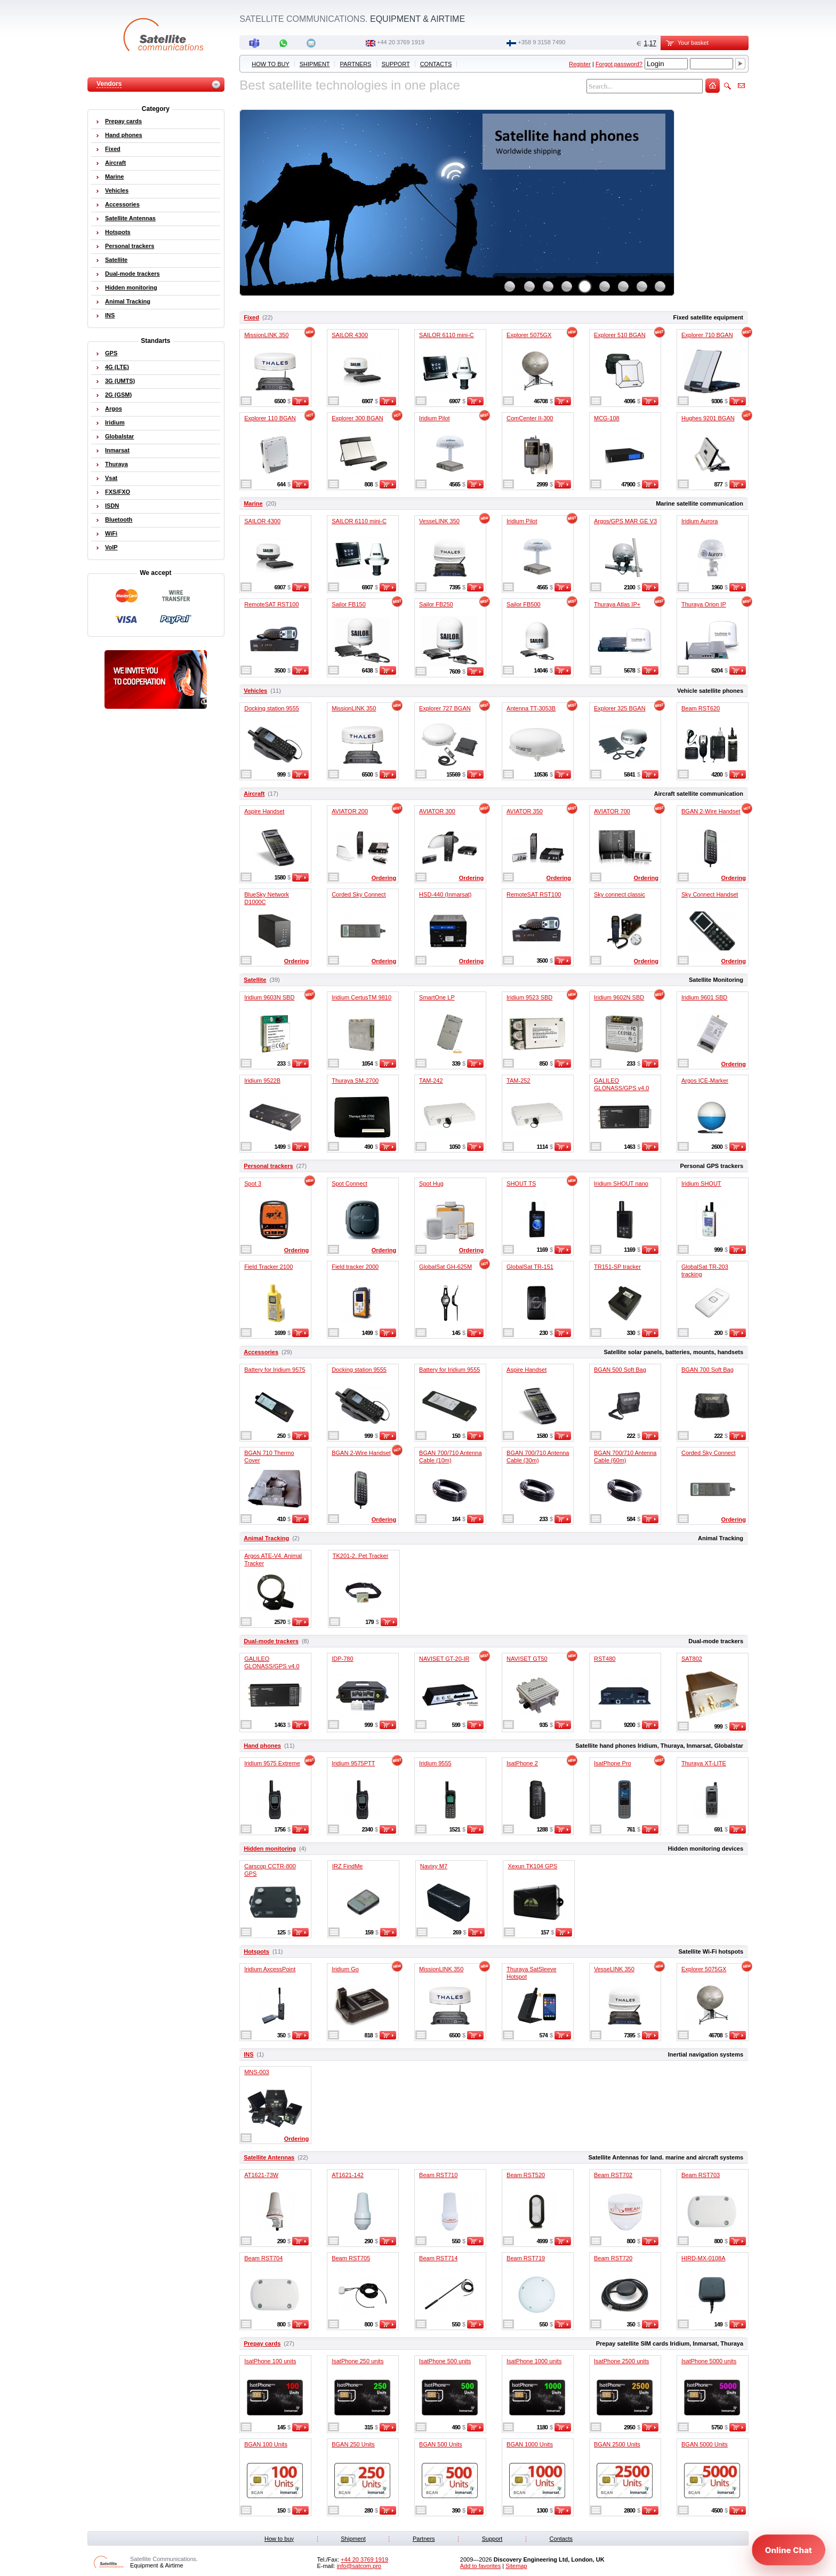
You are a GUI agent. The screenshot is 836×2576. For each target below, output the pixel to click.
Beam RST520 (526, 2175)
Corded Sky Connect (359, 894)
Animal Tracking (266, 1538)
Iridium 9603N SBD (269, 997)
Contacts (436, 64)
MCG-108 (607, 418)
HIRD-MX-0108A (703, 2258)
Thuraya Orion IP (703, 604)
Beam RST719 (526, 2258)
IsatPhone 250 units (357, 2361)
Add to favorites (480, 2566)
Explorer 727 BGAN (445, 708)
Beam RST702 (613, 2175)
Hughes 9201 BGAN (708, 418)
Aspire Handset (264, 811)
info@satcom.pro (359, 2566)
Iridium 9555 (435, 1763)
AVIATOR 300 (437, 811)
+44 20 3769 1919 (400, 42)
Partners (356, 64)
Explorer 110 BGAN (270, 418)
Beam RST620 (700, 708)
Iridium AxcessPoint (269, 1969)
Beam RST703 (700, 2175)
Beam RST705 (351, 2258)
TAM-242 (431, 1080)
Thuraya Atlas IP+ (617, 604)
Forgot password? (619, 64)
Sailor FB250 (436, 604)
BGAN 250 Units (353, 2444)
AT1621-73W (261, 2175)
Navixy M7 (433, 1866)
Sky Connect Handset (709, 894)
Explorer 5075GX (529, 335)
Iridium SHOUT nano (621, 1183)
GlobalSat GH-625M (445, 1266)
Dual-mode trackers (271, 1641)
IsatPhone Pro (612, 1763)
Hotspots (256, 1951)
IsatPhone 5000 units (708, 2361)
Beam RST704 (263, 2258)
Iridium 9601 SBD (704, 997)
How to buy (270, 64)
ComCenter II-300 (530, 418)
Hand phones (262, 1745)
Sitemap (516, 2566)
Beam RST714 (438, 2258)
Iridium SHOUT (701, 1183)
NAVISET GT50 (527, 1658)
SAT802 (691, 1658)
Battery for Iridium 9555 (449, 1369)
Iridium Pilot (434, 418)
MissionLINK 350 (266, 335)
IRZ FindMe (347, 1866)
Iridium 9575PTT (353, 1763)
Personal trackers (268, 1166)
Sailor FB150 (349, 604)
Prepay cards (262, 2343)
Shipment (315, 64)
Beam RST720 (613, 2258)
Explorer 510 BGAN (620, 335)
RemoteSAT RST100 (271, 604)
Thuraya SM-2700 (355, 1080)
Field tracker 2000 (355, 1266)
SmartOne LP (437, 997)
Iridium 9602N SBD (619, 997)
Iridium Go (345, 1969)
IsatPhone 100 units (270, 2361)
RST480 (604, 1658)
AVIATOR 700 (612, 811)
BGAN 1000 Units (530, 2444)
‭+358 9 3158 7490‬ (541, 42)
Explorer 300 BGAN (357, 418)
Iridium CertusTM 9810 (361, 997)
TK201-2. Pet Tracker (361, 1556)
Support (396, 64)
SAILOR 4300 (350, 335)
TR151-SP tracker (617, 1266)
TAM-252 (518, 1080)
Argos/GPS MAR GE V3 (625, 521)
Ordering (384, 878)
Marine (253, 503)
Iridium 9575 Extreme (272, 1763)
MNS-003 (256, 2072)
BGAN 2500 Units (617, 2444)
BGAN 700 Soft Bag (707, 1369)
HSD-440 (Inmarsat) (445, 894)
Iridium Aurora (699, 521)
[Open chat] (788, 2549)
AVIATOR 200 (350, 811)
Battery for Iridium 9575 (274, 1369)
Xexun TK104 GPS (532, 1866)
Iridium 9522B (262, 1080)
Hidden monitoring (270, 1848)
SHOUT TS (521, 1183)
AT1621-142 (348, 2175)
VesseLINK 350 (439, 521)
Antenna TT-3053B (531, 708)
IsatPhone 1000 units (534, 2361)
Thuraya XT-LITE (703, 1763)
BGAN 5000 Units (704, 2444)
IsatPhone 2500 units (621, 2361)
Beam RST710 (438, 2175)
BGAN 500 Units (440, 2444)
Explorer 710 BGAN (707, 335)
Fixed (251, 317)
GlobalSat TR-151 (530, 1266)
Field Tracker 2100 (268, 1266)
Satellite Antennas (269, 2157)
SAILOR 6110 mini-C (446, 335)
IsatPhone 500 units (445, 2361)
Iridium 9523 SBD (529, 997)
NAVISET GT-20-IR (444, 1658)
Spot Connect (349, 1183)
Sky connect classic (619, 894)
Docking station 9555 (271, 708)
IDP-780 (342, 1658)
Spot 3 (252, 1183)
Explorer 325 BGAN (620, 708)
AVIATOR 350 (525, 811)
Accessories (261, 1352)
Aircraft (254, 793)
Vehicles (255, 690)
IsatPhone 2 (522, 1763)
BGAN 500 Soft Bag (620, 1369)
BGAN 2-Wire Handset (711, 811)
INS (248, 2054)
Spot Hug (431, 1183)
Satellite (255, 980)
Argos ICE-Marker (704, 1080)
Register (580, 64)
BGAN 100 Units (265, 2444)
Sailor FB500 (524, 604)
